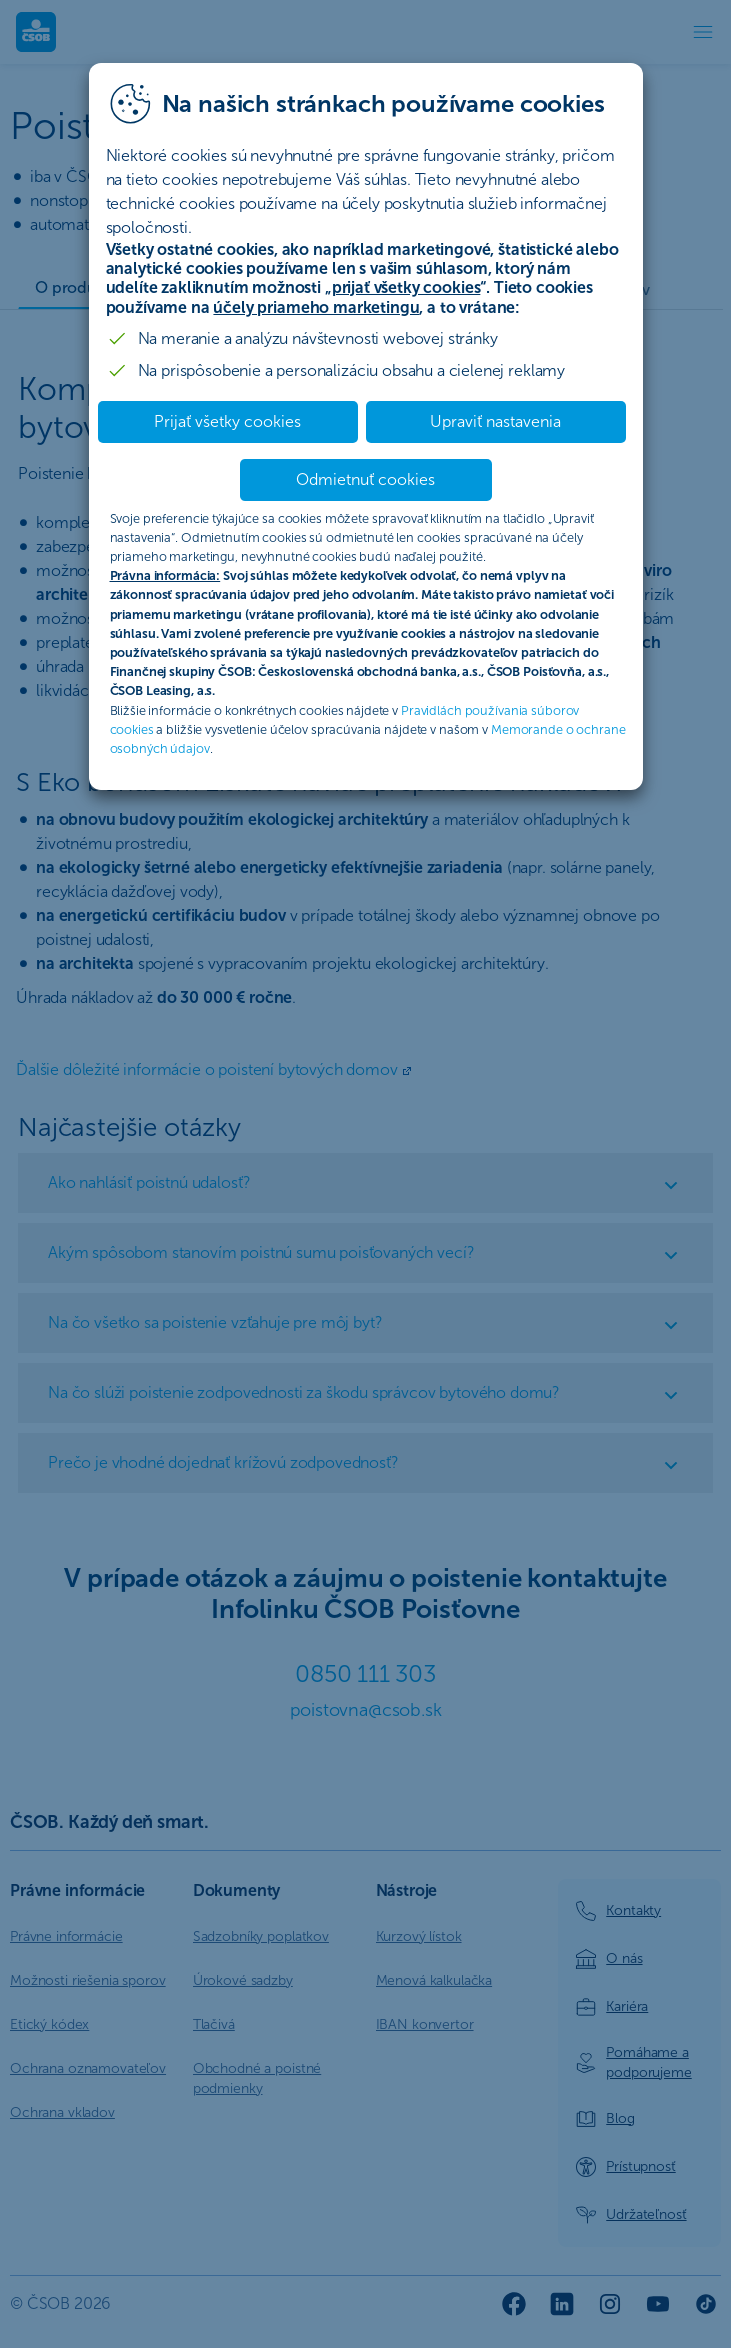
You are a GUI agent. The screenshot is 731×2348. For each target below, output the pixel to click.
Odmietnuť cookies (365, 479)
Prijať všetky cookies (227, 421)
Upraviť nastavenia (495, 421)
